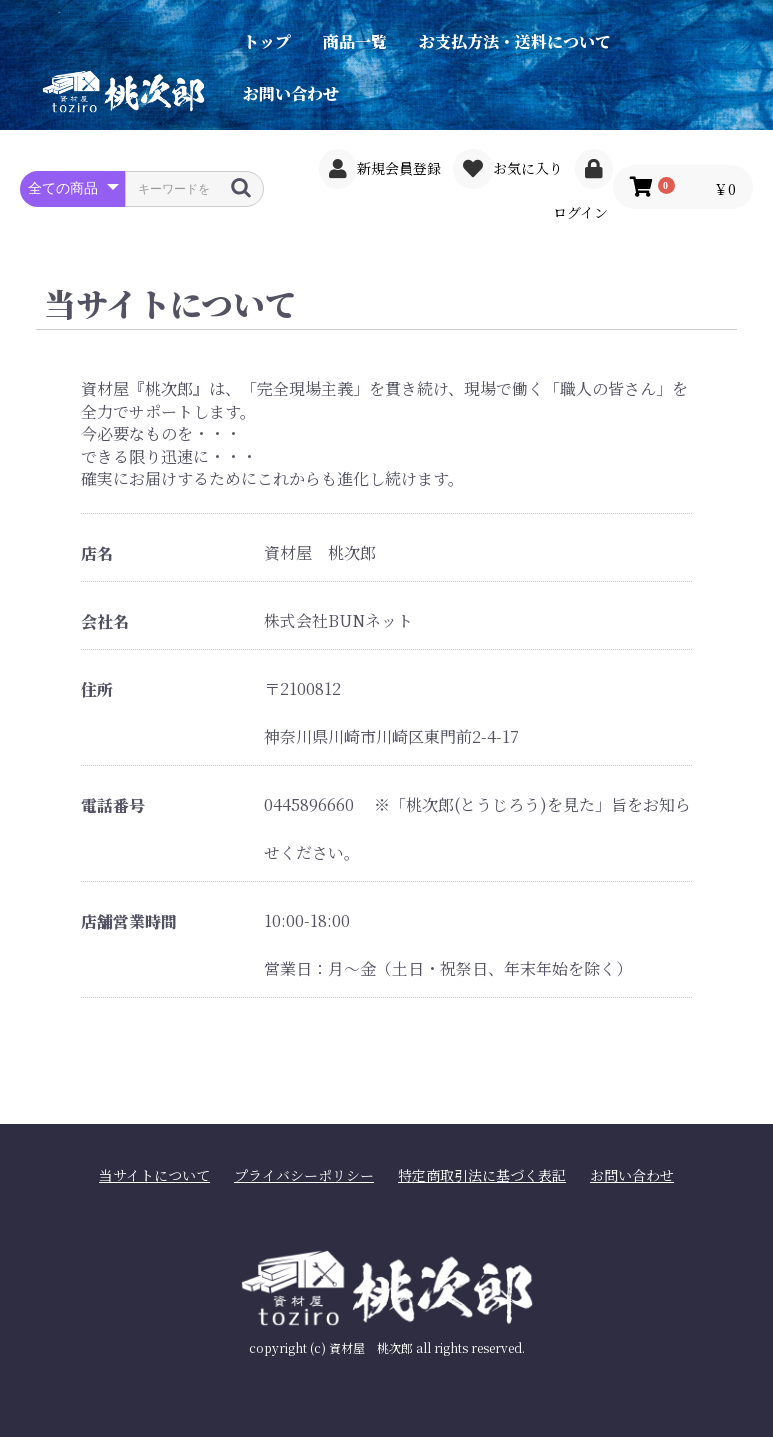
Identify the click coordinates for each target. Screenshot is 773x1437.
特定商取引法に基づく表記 (482, 1175)
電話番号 (113, 806)
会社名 (105, 622)
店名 (97, 554)
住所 (97, 690)
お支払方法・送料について (515, 41)
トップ (267, 41)
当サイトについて (154, 1175)
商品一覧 (355, 41)
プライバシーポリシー (304, 1175)
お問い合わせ (291, 93)
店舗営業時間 (129, 922)
